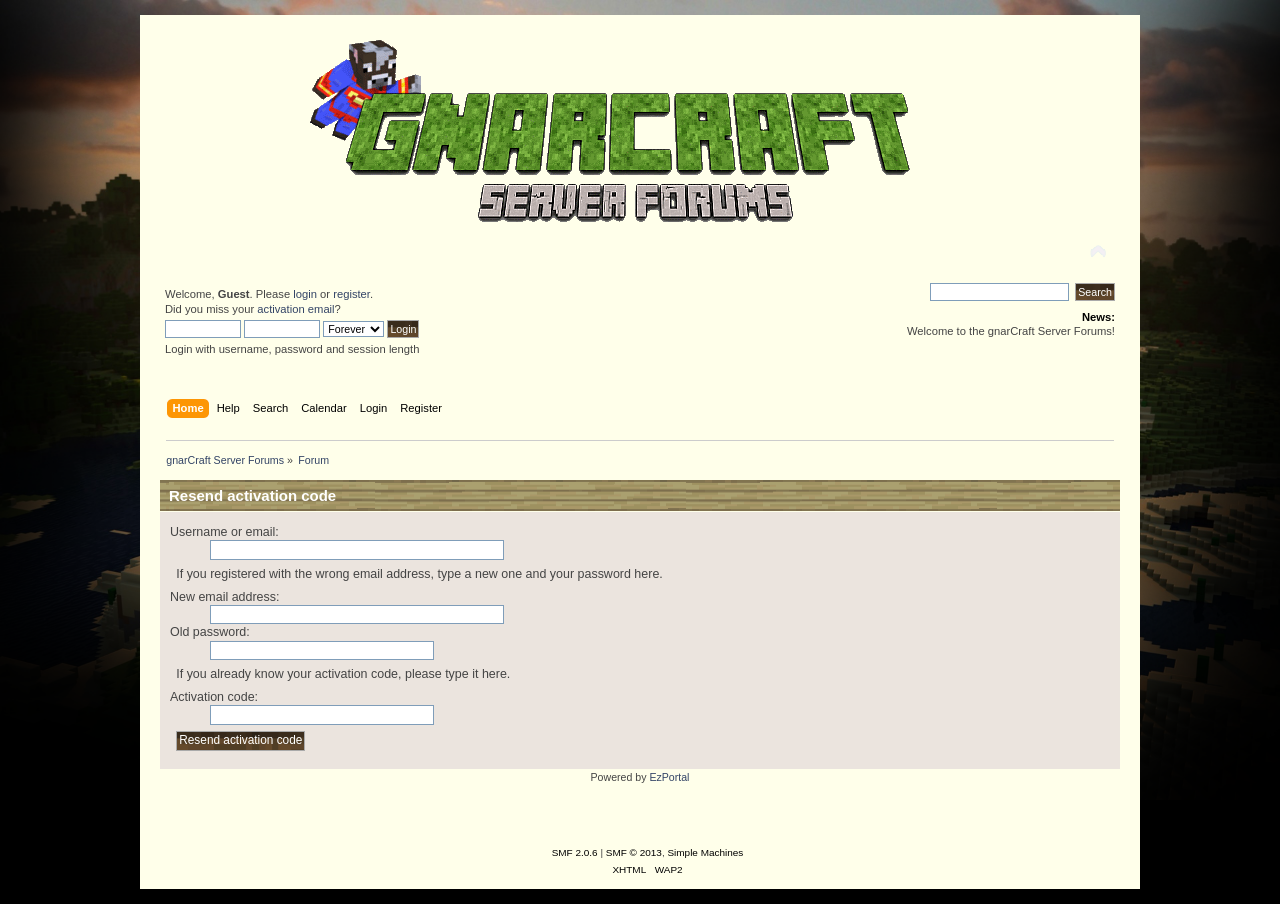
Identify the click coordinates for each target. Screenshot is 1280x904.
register (351, 294)
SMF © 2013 (634, 852)
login (305, 294)
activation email (295, 309)
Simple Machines (705, 852)
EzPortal (669, 777)
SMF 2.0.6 (575, 852)
